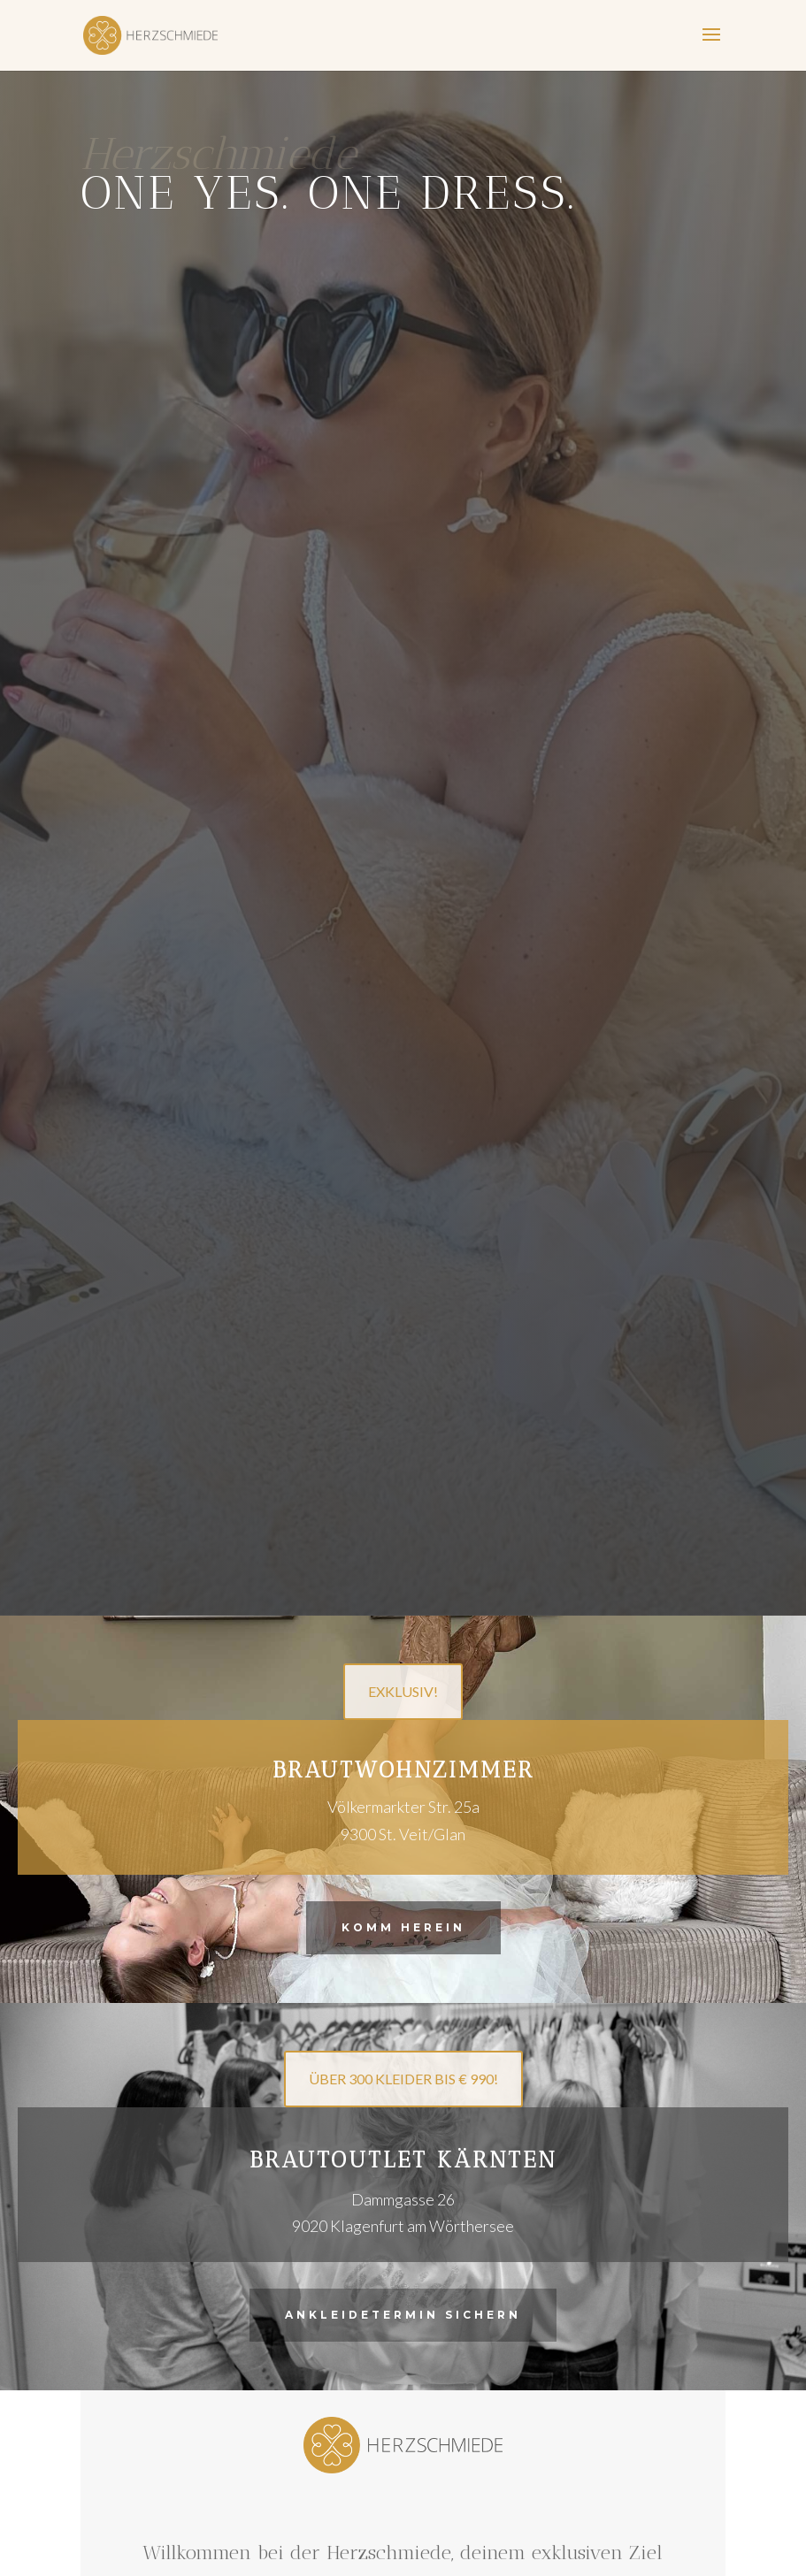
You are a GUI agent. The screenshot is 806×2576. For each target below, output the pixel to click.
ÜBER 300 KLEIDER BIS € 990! (403, 2078)
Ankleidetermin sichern (403, 2314)
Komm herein (403, 1927)
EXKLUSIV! (403, 1691)
